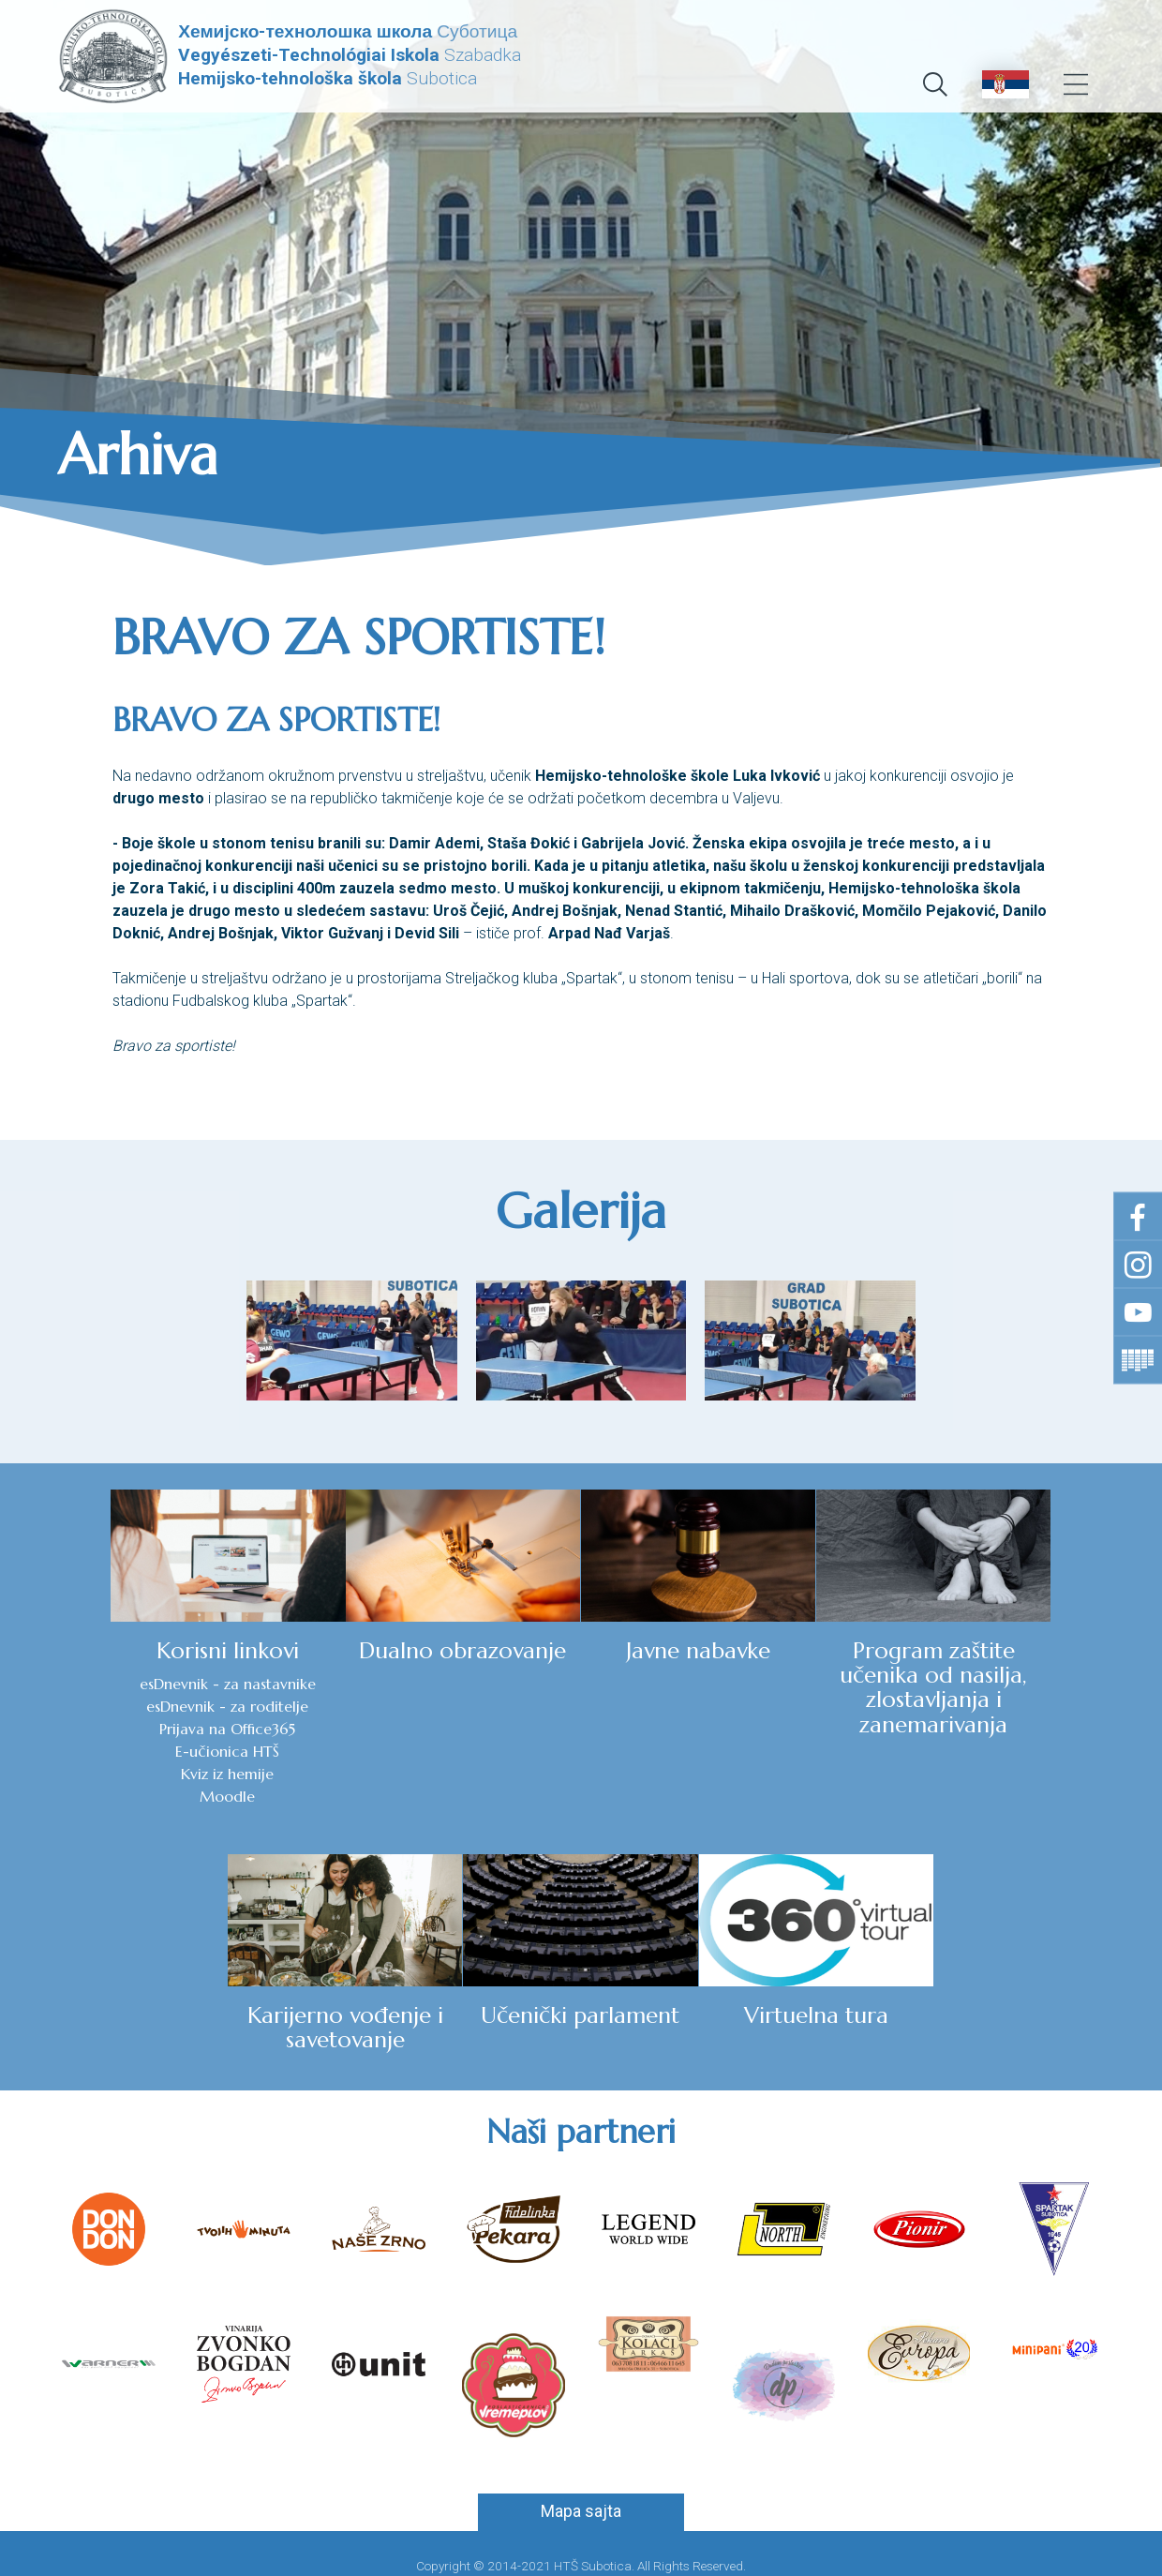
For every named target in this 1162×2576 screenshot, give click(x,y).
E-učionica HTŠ (116, 1752)
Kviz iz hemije (115, 1774)
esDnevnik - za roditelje (116, 1707)
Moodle (115, 1797)
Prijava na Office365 (116, 1729)
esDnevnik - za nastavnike (116, 1684)
